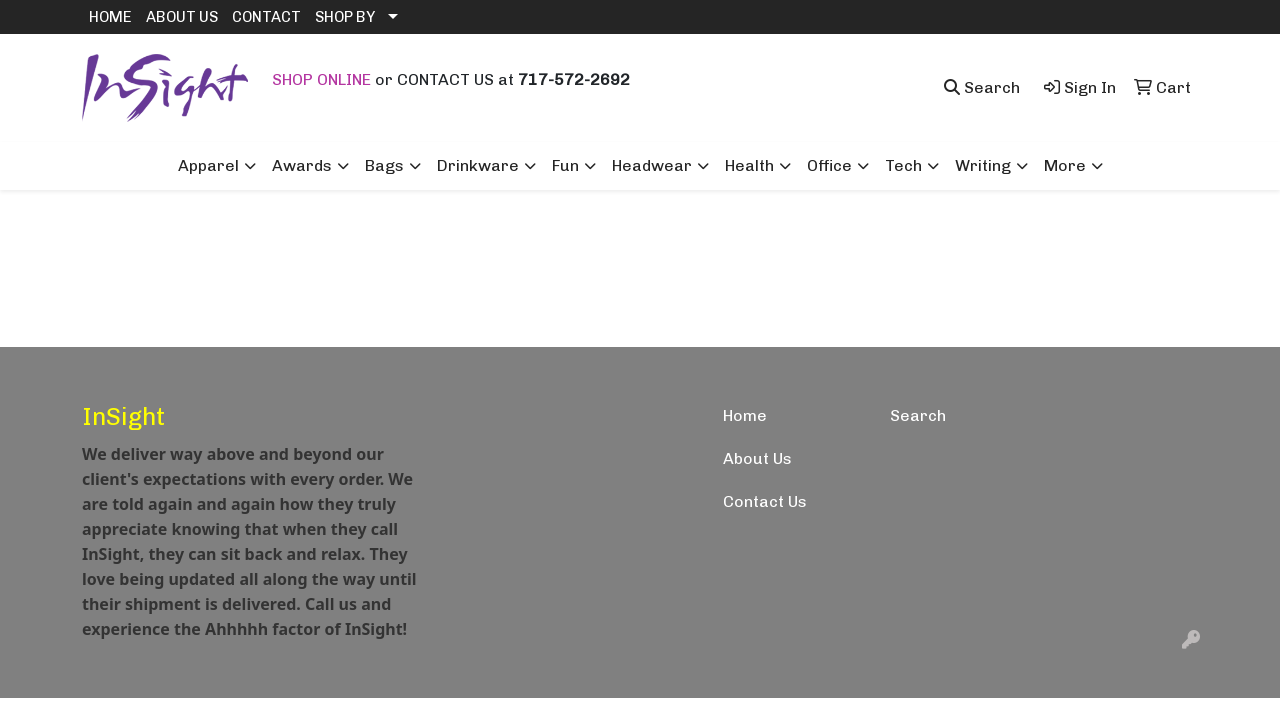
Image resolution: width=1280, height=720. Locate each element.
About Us (757, 458)
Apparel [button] (208, 165)
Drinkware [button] (478, 165)
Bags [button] (384, 165)
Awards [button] (302, 165)
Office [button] (829, 165)
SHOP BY (345, 17)
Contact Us (765, 501)
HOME (110, 17)
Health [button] (749, 165)
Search (918, 415)
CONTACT (266, 17)
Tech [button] (903, 165)
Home (745, 415)
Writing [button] (983, 165)
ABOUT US (182, 17)
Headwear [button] (652, 165)
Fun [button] (565, 165)
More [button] (1065, 165)
